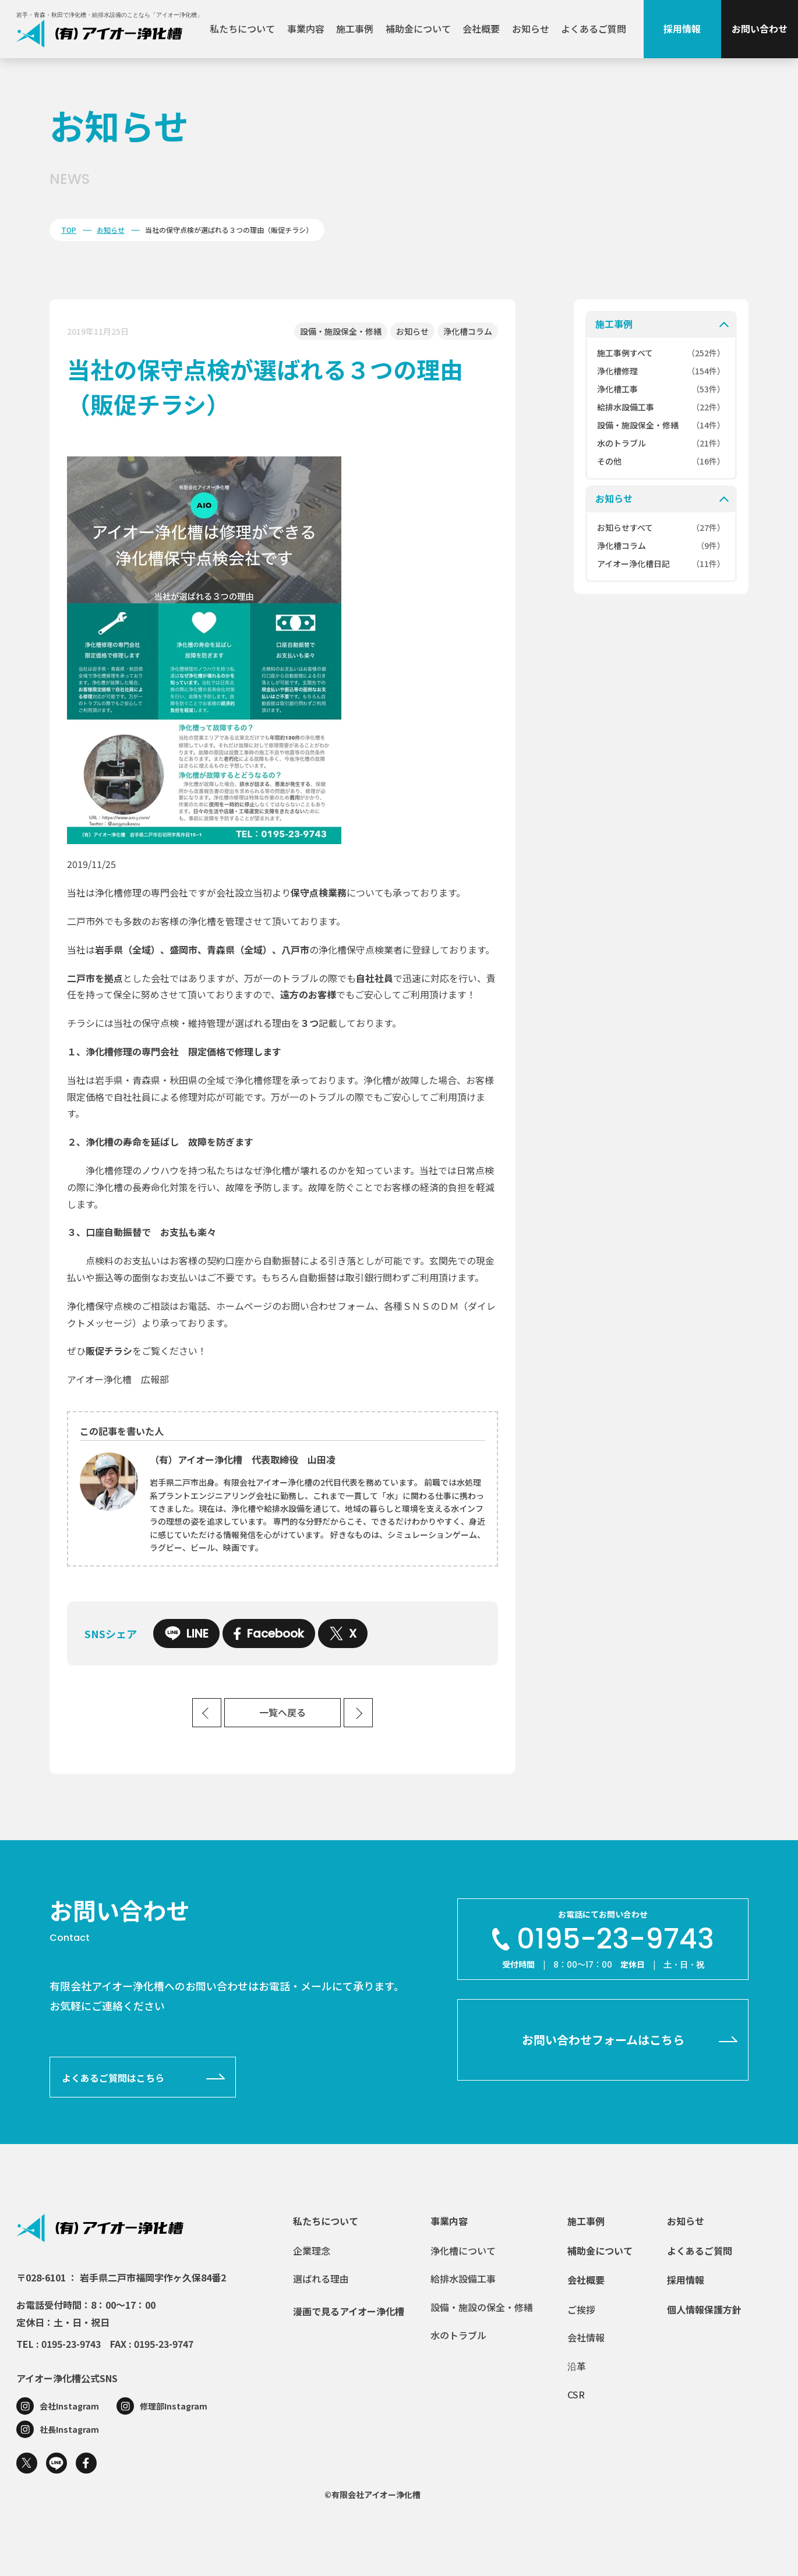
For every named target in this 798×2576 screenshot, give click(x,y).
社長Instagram (69, 2429)
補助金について (418, 29)
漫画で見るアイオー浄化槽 (348, 2311)
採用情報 (682, 29)
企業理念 (311, 2251)
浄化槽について (463, 2251)
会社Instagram (69, 2406)
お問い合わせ (760, 29)
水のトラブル (458, 2335)
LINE (186, 1633)
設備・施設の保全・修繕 (481, 2307)
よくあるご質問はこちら (113, 2078)
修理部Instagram (173, 2406)
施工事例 (354, 29)
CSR (576, 2394)
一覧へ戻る (282, 1713)
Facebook (269, 1633)
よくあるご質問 (593, 29)
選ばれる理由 (321, 2279)
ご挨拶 (581, 2309)
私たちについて (242, 29)
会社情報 (586, 2337)
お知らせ (530, 29)
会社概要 (481, 29)
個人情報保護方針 (704, 2309)
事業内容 (305, 29)
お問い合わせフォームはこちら (603, 2039)
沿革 (576, 2366)
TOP (68, 230)
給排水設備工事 (463, 2279)
